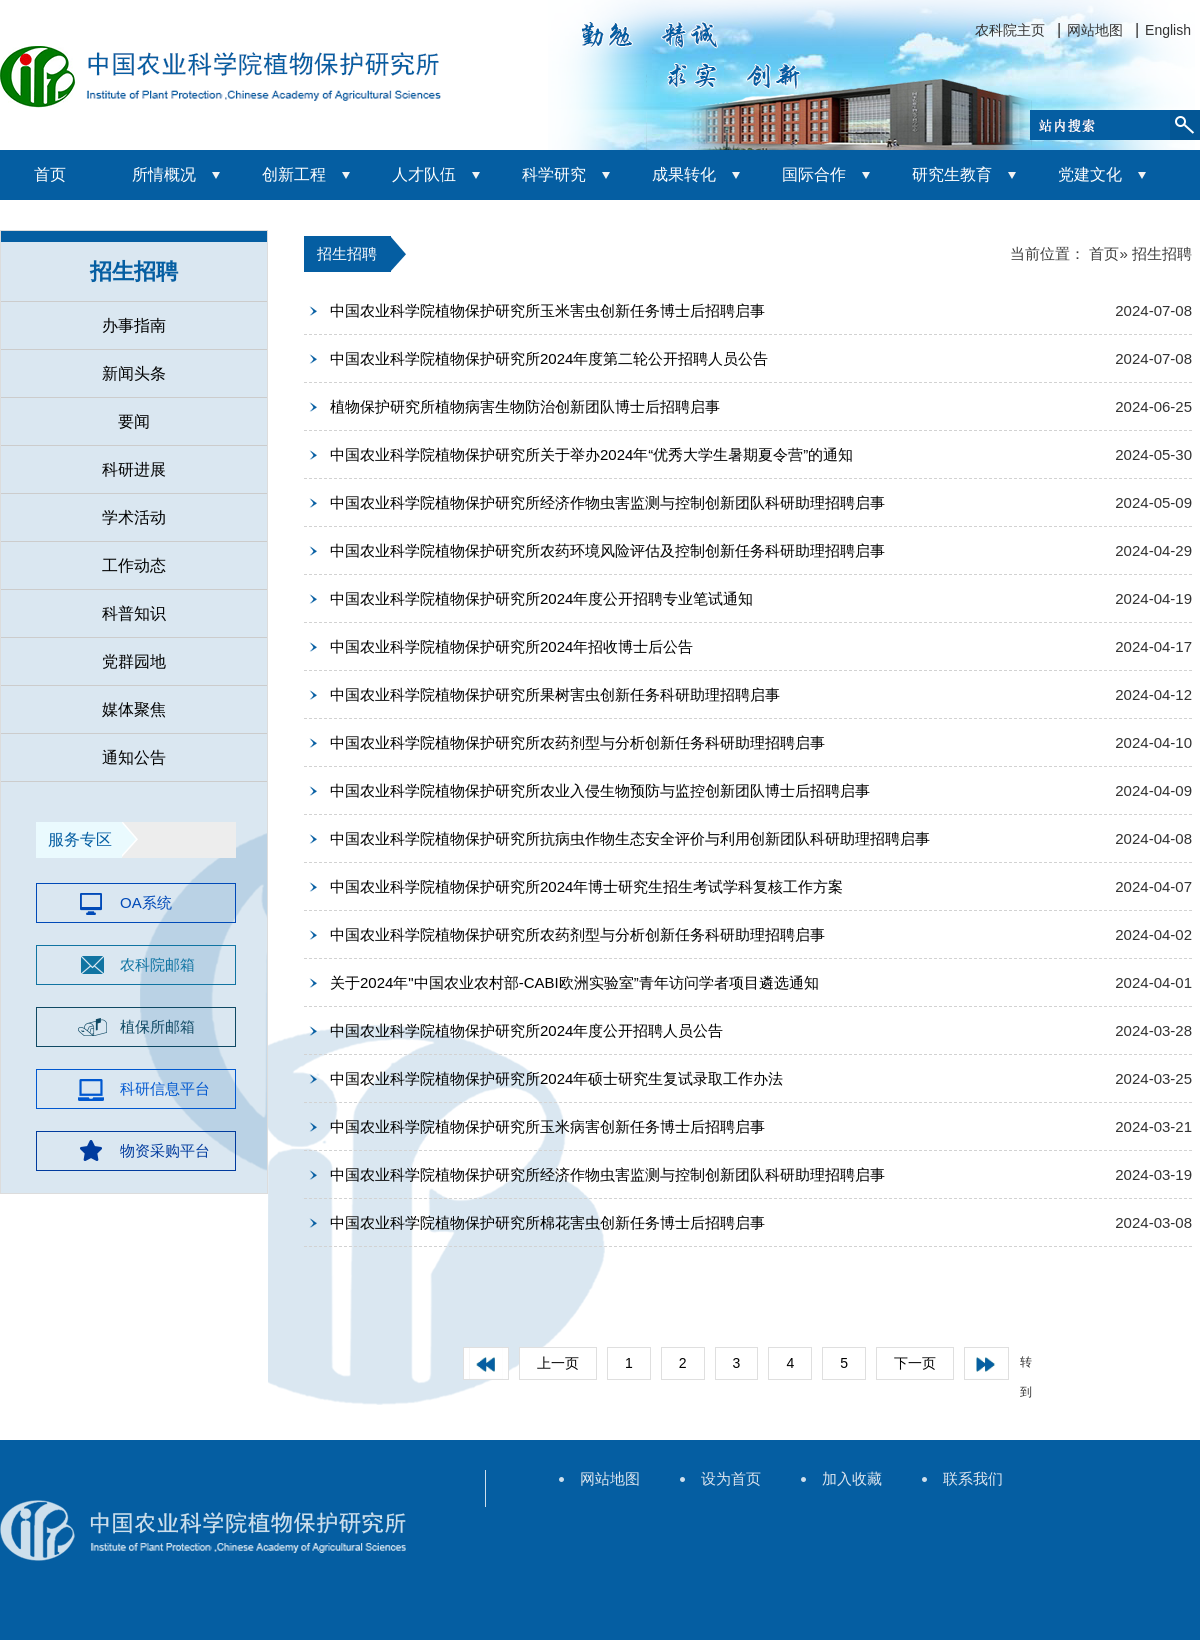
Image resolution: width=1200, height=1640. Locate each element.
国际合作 (814, 174)
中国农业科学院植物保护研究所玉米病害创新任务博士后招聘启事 (547, 1126)
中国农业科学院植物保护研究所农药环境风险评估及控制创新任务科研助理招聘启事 (607, 550)
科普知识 (134, 613)
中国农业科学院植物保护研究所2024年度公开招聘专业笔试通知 (541, 598)
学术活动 (134, 517)
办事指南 (134, 325)
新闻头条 (134, 373)
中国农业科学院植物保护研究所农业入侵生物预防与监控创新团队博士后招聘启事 (600, 790)
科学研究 (554, 174)
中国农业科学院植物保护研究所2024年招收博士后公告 (511, 646)
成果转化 (684, 174)
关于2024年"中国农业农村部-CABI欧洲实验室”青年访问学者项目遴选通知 (574, 982)
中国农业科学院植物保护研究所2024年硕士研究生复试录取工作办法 (556, 1078)
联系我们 (973, 1478)
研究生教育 (952, 174)
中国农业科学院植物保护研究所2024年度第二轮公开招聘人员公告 (549, 358)
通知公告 (134, 757)
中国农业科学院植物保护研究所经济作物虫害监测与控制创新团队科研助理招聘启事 (607, 502)
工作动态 (134, 565)
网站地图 (1095, 30)
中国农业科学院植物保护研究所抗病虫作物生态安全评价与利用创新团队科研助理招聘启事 (630, 838)
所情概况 (164, 174)
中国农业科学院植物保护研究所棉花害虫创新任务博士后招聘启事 (547, 1222)
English (1168, 30)
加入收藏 (852, 1478)
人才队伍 (424, 174)
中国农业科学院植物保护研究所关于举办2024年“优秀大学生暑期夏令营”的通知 (591, 454)
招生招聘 (134, 271)
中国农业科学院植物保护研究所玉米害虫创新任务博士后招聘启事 (547, 310)
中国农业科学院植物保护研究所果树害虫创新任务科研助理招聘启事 (555, 694)
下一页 (915, 1363)
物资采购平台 (165, 1150)
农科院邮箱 (157, 964)
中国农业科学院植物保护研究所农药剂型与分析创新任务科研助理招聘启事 (577, 742)
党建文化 (1090, 174)
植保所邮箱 (157, 1026)
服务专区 (80, 839)
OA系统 (146, 902)
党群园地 (134, 661)
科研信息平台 (165, 1088)
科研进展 (134, 469)
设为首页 (731, 1478)
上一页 (558, 1363)
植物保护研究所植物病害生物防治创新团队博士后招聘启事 (525, 406)
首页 (50, 174)
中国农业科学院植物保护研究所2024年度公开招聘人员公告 (526, 1030)
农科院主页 (1010, 30)
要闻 (134, 421)
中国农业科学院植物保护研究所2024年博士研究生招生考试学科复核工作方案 (586, 886)
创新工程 (294, 174)
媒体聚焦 (134, 709)
